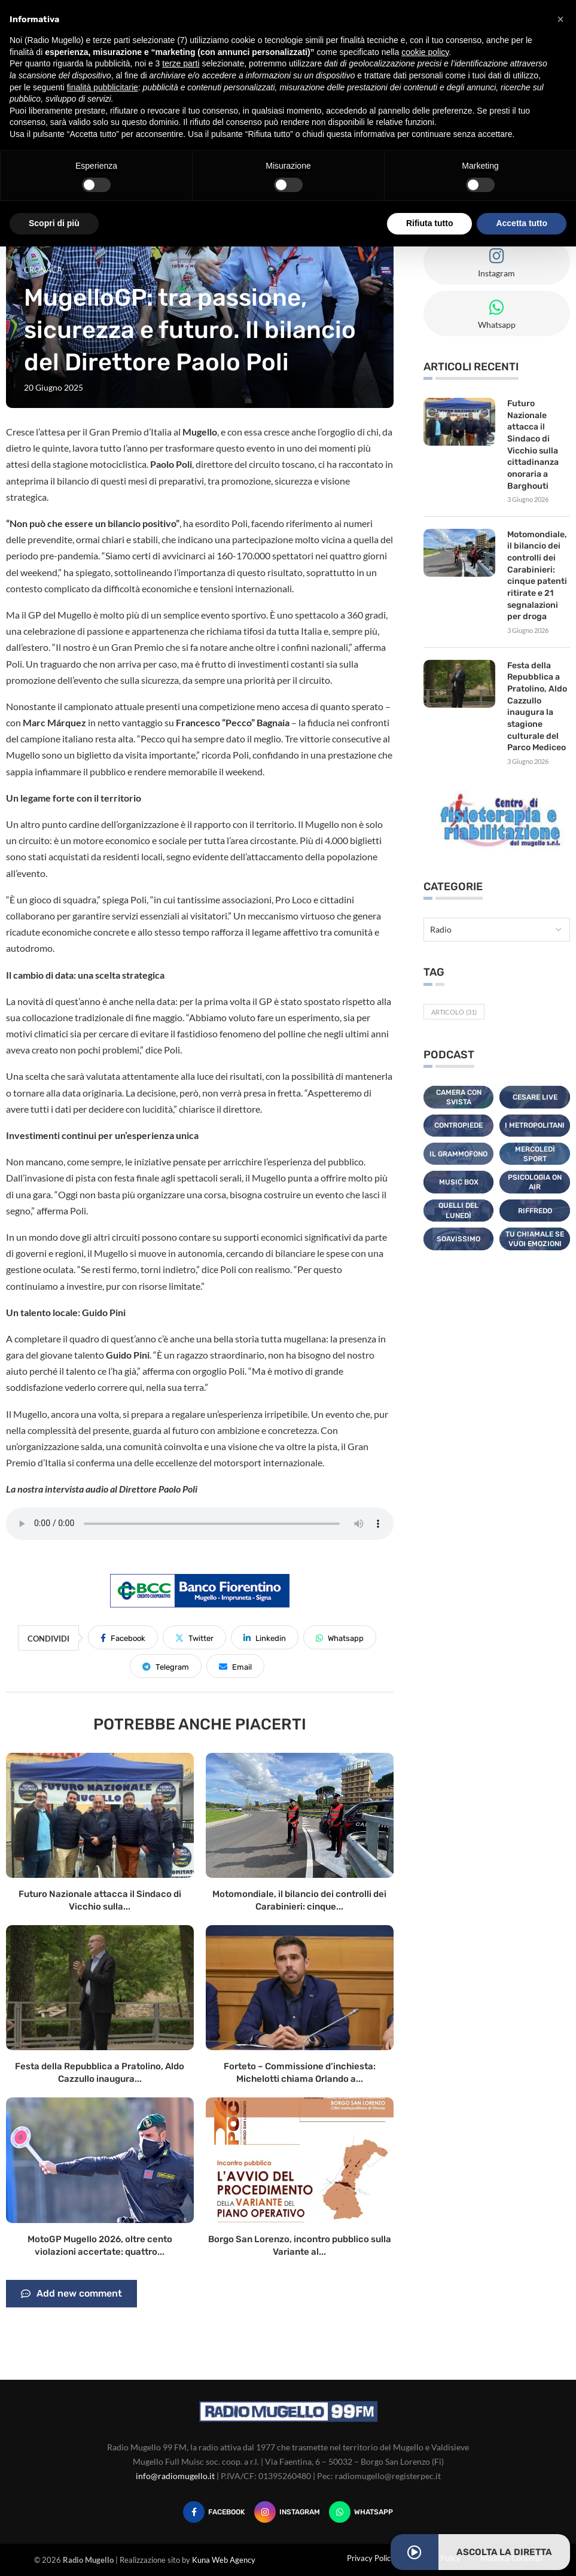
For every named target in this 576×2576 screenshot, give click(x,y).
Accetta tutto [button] (521, 223)
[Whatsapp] (361, 2512)
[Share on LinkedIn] (264, 1637)
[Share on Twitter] (194, 1637)
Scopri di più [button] (54, 223)
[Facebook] (214, 2512)
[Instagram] (287, 2512)
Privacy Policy (371, 2558)
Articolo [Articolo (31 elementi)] (454, 1011)
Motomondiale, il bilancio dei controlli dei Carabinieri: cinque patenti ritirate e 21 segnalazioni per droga (537, 575)
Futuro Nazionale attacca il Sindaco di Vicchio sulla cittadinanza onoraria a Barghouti (533, 444)
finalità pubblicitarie (102, 87)
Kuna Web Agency (223, 2560)
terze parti (180, 63)
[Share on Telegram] (166, 1666)
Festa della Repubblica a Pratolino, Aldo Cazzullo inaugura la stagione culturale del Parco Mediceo (537, 706)
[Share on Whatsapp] (339, 1637)
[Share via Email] (235, 1666)
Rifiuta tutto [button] (429, 223)
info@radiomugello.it (175, 2476)
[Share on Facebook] (123, 1637)
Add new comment (71, 2293)
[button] (560, 19)
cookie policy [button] (425, 52)
